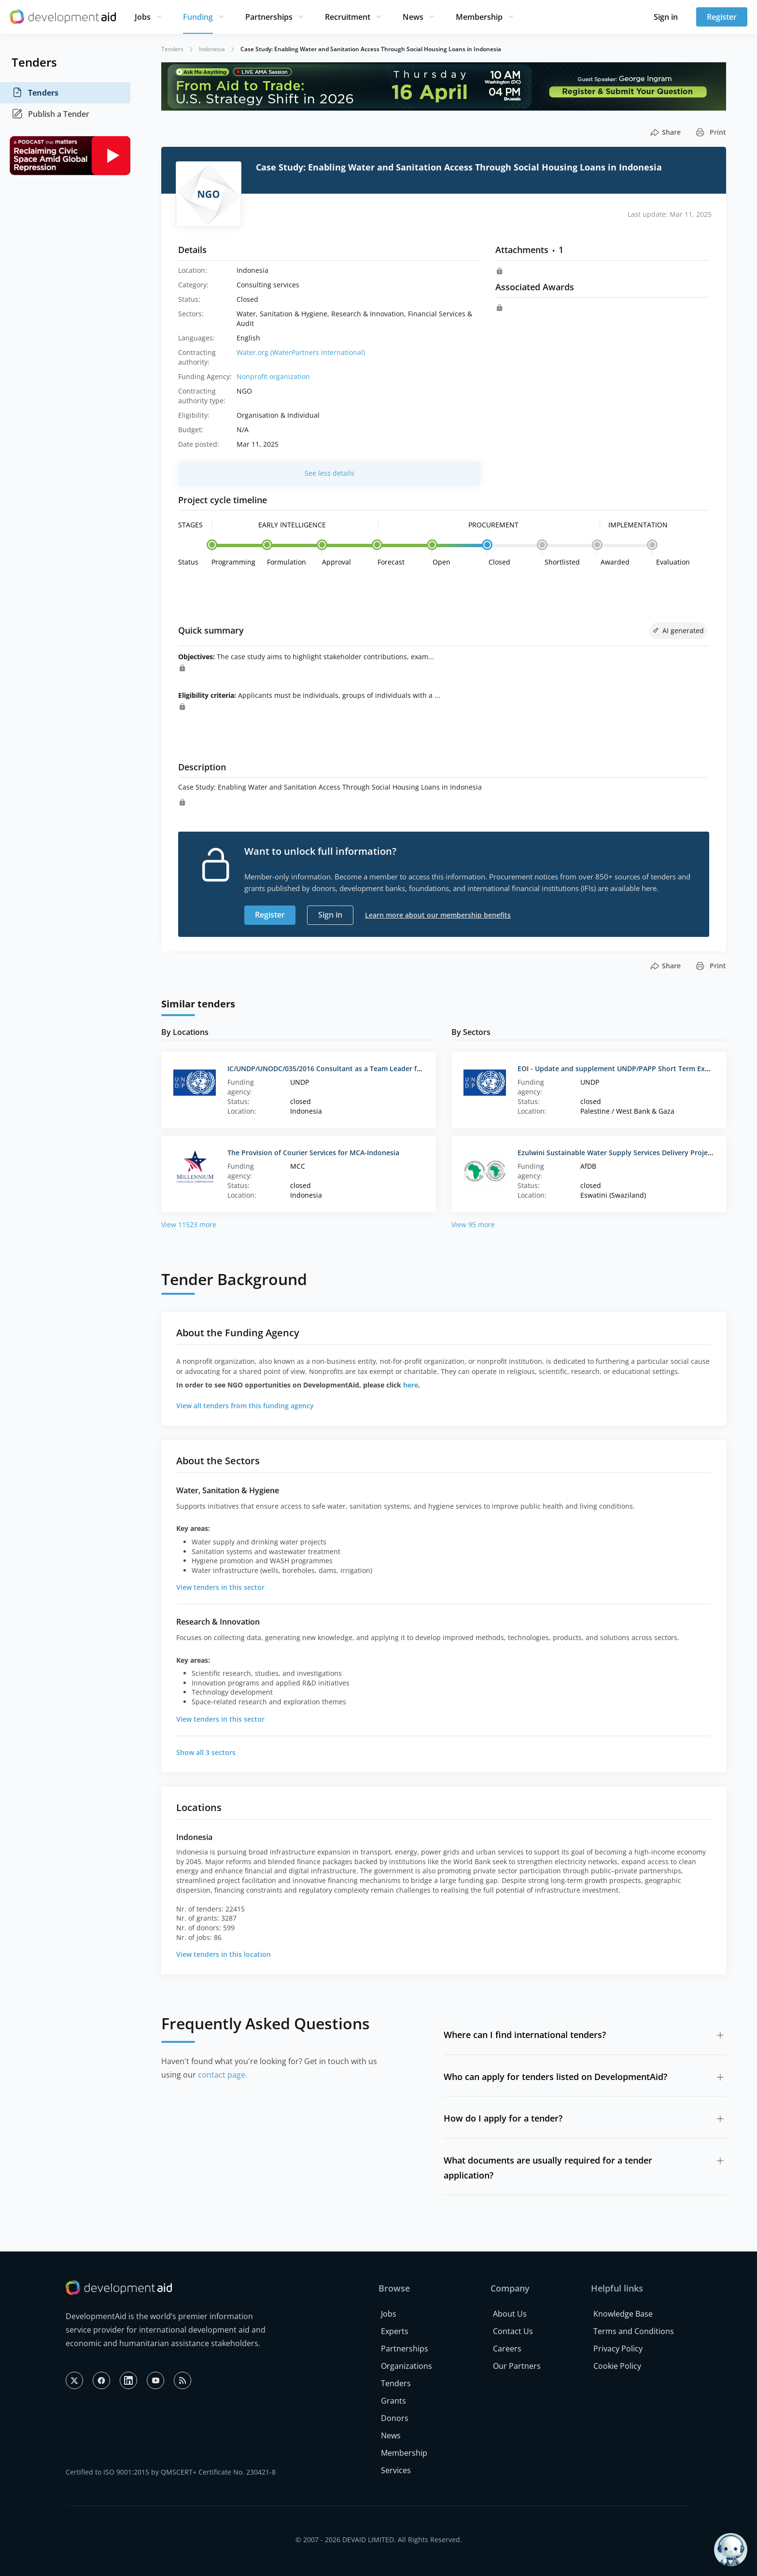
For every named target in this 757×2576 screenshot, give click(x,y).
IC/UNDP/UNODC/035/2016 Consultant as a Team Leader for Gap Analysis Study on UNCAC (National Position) (408, 1068)
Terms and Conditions (633, 2331)
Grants (393, 2400)
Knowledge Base (623, 2313)
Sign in (666, 17)
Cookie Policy (617, 2366)
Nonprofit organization (273, 376)
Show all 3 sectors (206, 1752)
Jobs (143, 17)
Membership (479, 17)
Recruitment (347, 17)
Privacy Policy (618, 2348)
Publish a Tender (50, 114)
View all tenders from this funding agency (245, 1405)
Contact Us (513, 2331)
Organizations (406, 2366)
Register (722, 17)
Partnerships (269, 17)
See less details (329, 473)
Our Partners (517, 2366)
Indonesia (212, 49)
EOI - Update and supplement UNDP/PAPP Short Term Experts (620, 1068)
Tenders (35, 93)
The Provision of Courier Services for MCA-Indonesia (313, 1152)
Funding (198, 17)
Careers (507, 2348)
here (410, 1384)
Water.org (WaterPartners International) (301, 352)
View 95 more (473, 1224)
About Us (510, 2313)
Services (396, 2470)
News (413, 17)
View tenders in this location (223, 1954)
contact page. (222, 2074)
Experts (394, 2331)
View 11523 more (188, 1224)
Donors (394, 2418)
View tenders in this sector (220, 1587)
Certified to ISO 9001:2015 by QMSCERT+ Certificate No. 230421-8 (171, 2472)
